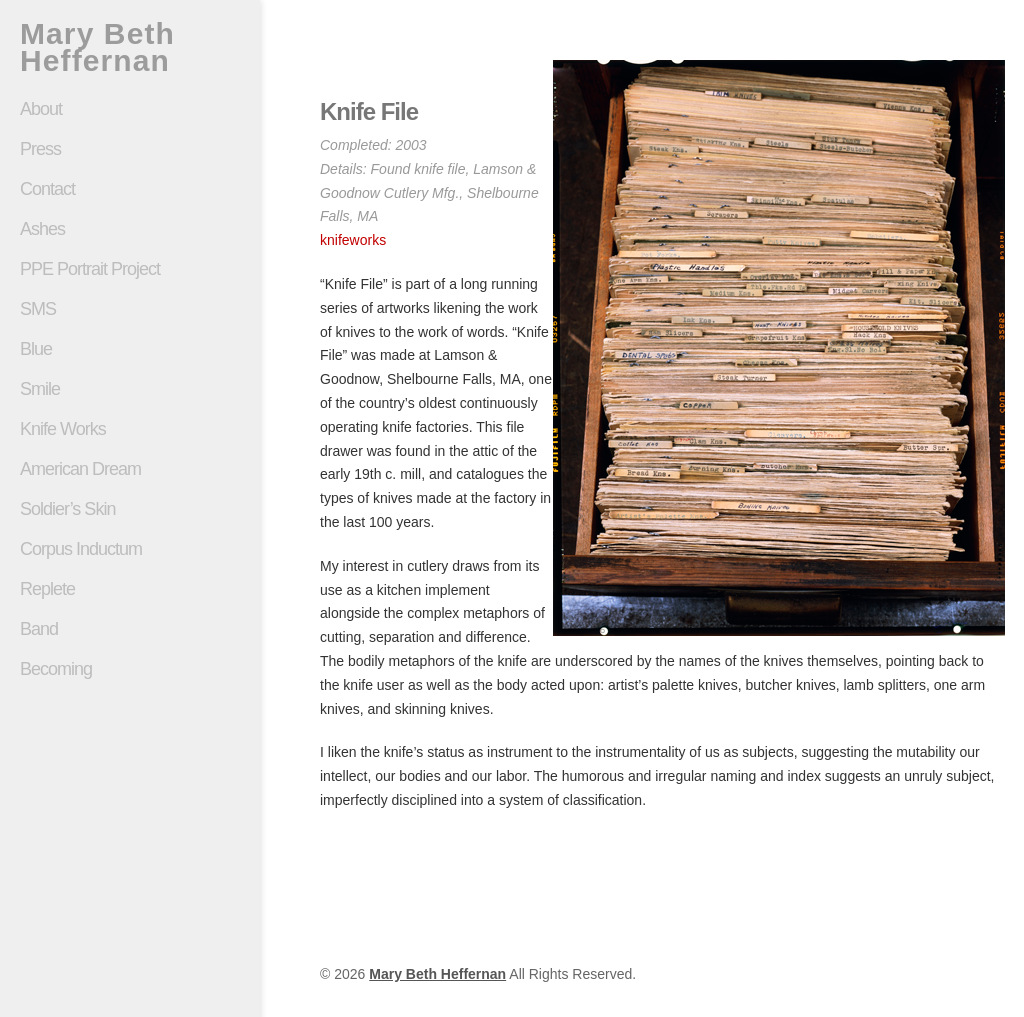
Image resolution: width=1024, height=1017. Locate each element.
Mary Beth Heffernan (97, 47)
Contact (47, 189)
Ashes (42, 229)
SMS (38, 309)
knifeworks (353, 240)
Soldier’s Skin (130, 509)
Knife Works (63, 429)
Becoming (56, 669)
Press (40, 149)
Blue (36, 349)
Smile (130, 389)
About (41, 109)
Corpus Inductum (81, 549)
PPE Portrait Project (90, 269)
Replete (47, 589)
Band (39, 629)
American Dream (80, 469)
